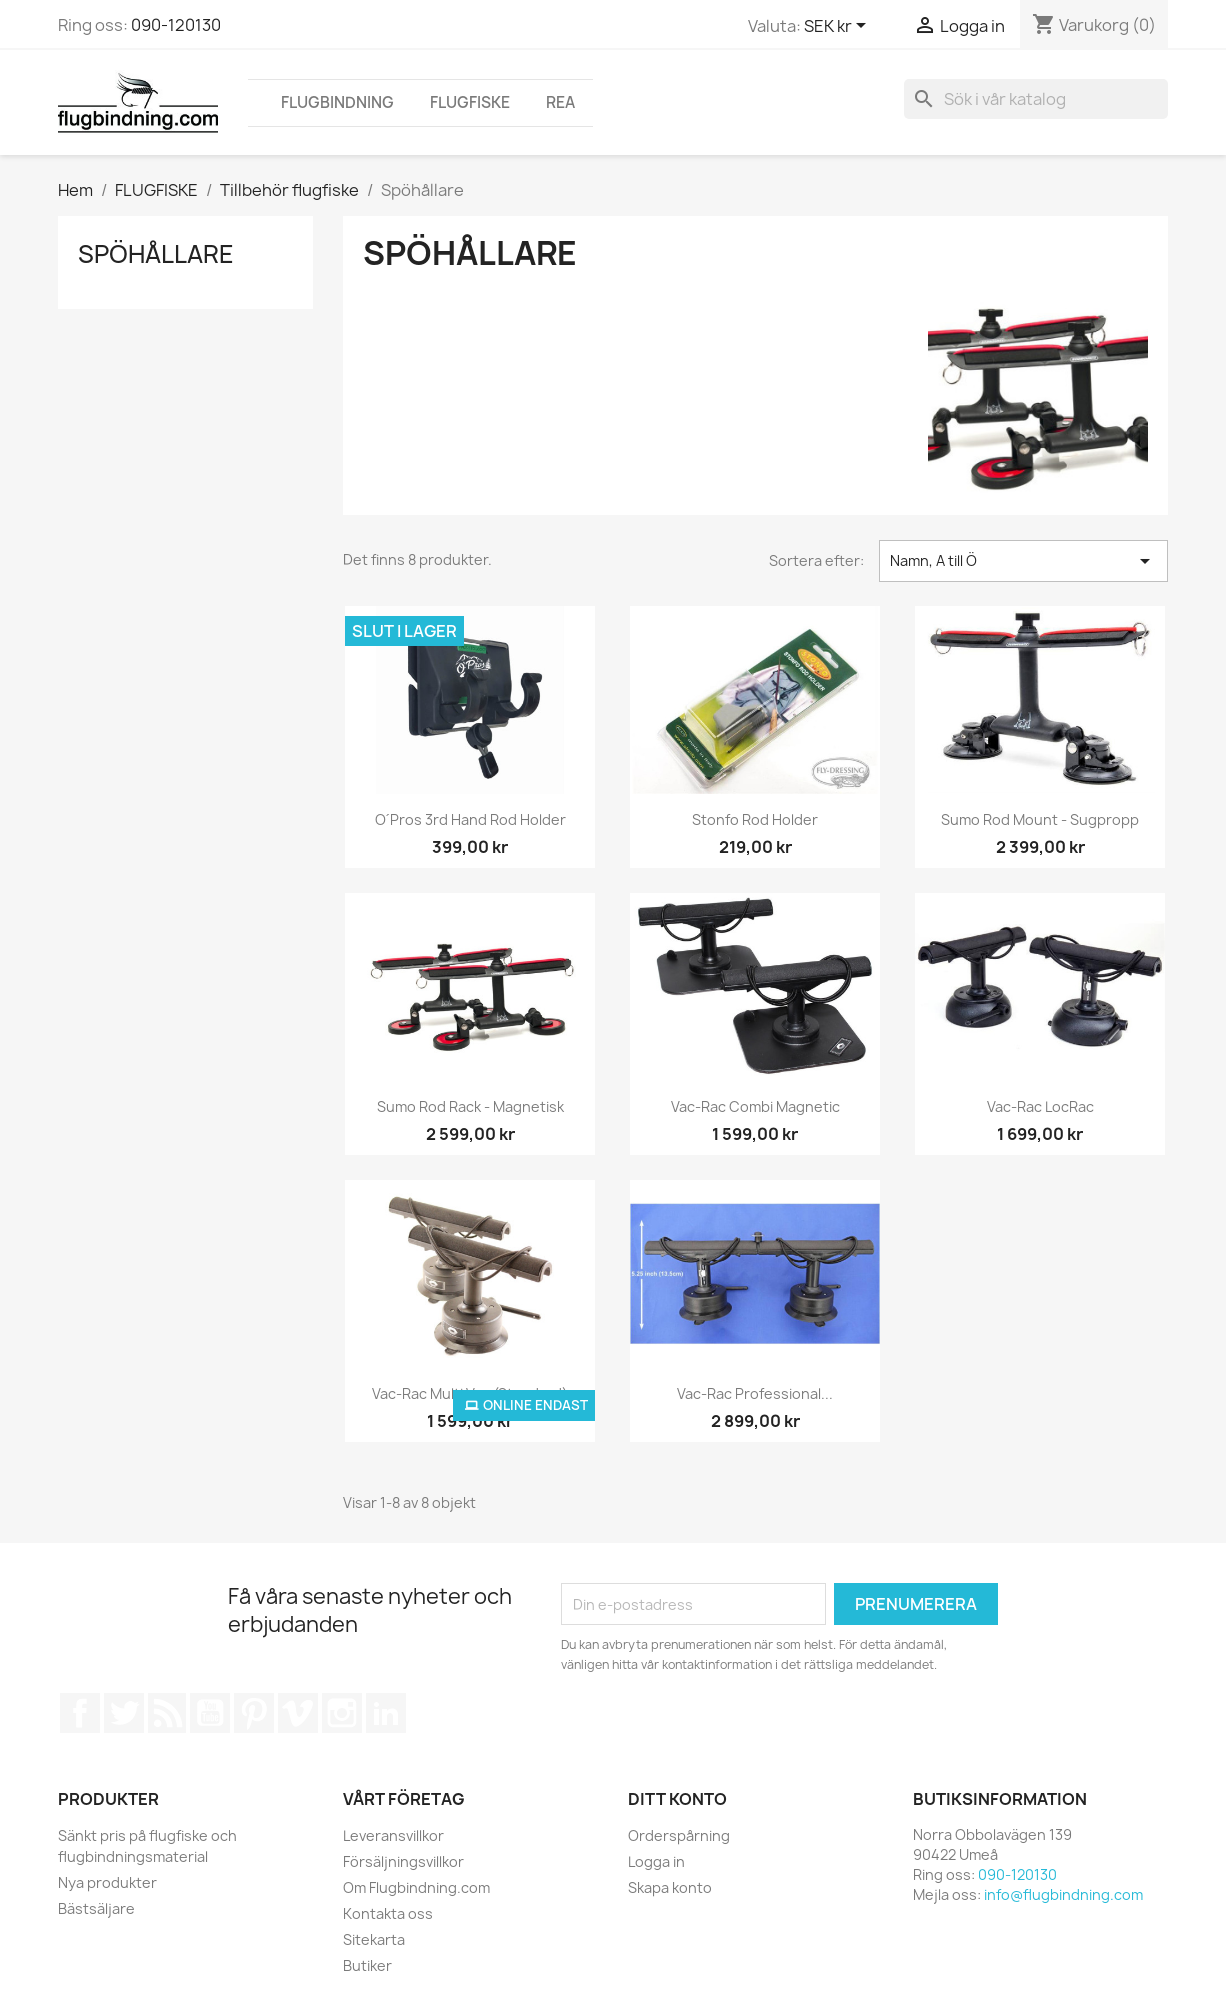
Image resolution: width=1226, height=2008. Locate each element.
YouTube (210, 1713)
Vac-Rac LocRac (1040, 1106)
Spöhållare (156, 254)
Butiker (367, 1965)
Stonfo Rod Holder (755, 819)
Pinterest (254, 1713)
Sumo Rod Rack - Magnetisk (470, 1106)
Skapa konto (670, 1887)
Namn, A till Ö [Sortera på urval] (1023, 561)
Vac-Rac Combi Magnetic (755, 1106)
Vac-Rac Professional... (755, 1393)
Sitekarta (374, 1939)
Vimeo (298, 1713)
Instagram (342, 1713)
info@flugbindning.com (1063, 1894)
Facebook (80, 1713)
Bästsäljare (96, 1908)
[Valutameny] (838, 27)
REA (560, 102)
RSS (167, 1713)
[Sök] (1036, 99)
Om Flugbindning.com (416, 1887)
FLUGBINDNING (337, 102)
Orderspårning (679, 1835)
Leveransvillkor (393, 1835)
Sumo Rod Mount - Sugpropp (1040, 819)
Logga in (656, 1861)
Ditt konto (677, 1799)
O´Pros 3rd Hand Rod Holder (471, 819)
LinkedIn (386, 1713)
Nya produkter (107, 1882)
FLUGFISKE (470, 102)
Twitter (124, 1713)
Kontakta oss (388, 1913)
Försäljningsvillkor (403, 1861)
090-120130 (176, 25)
